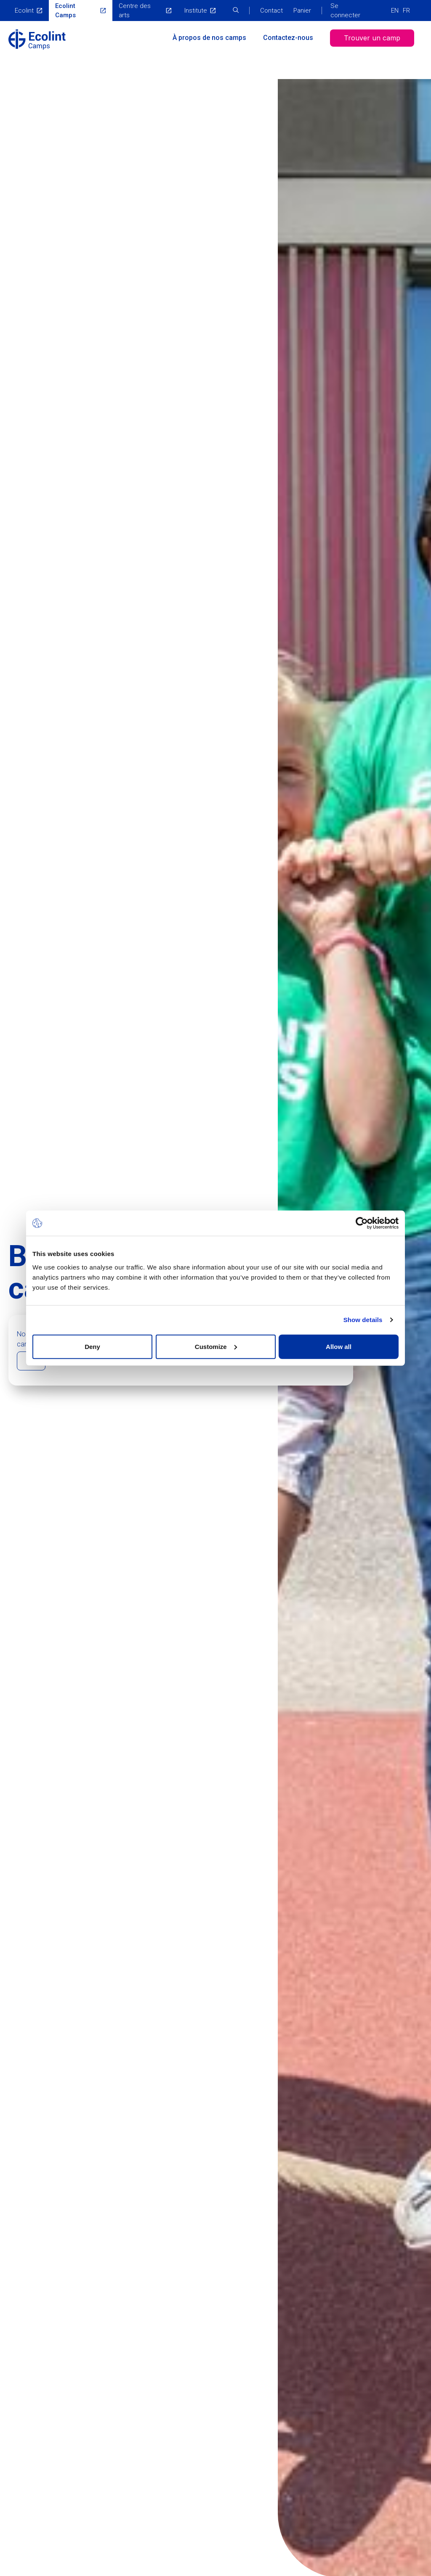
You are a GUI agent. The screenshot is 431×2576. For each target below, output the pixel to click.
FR (406, 10)
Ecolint (24, 10)
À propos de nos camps (209, 38)
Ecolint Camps (65, 10)
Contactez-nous (288, 38)
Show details (363, 1319)
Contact (271, 10)
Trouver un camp (372, 38)
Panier (302, 10)
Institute (195, 10)
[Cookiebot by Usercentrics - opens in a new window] (362, 1223)
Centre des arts (135, 10)
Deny (92, 1346)
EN (395, 10)
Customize (216, 1346)
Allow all (338, 1346)
